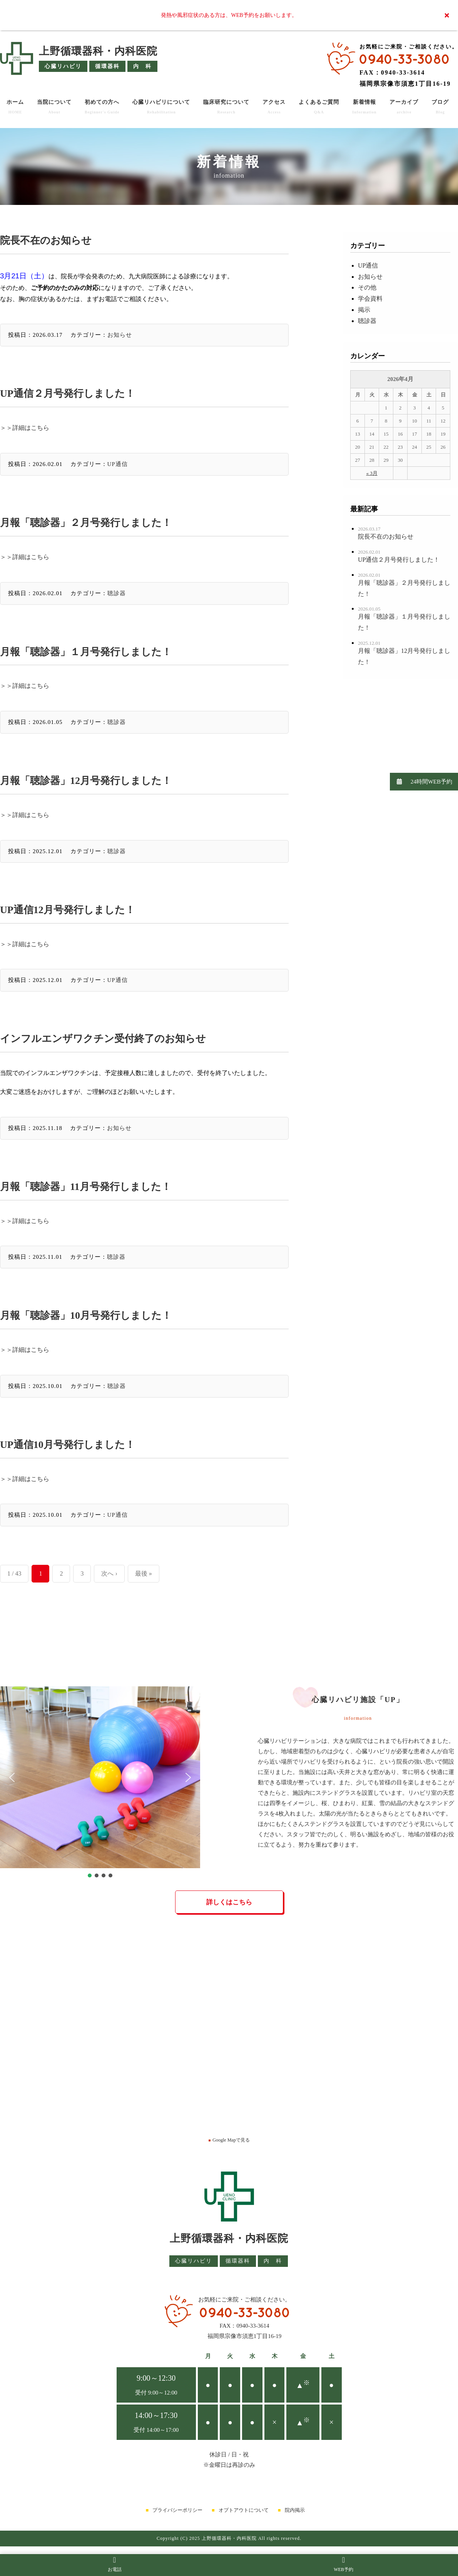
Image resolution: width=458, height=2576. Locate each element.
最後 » (143, 1573)
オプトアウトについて (244, 2510)
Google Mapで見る (228, 2140)
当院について (54, 106)
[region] (100, 1782)
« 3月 (371, 473)
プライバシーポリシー (177, 2510)
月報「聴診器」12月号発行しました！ (86, 780)
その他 (367, 287)
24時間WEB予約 (421, 781)
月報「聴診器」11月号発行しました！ (85, 1186)
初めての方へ (102, 106)
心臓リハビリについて (161, 106)
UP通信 (117, 464)
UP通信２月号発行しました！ (67, 393)
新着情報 (364, 106)
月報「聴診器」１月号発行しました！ (86, 651)
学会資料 (370, 298)
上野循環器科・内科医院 (98, 51)
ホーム (15, 106)
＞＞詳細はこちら (24, 427)
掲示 (364, 309)
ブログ (440, 106)
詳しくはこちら (229, 1902)
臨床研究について (226, 106)
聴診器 (116, 593)
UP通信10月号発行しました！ (67, 1444)
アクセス (274, 106)
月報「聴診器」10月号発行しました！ (86, 1315)
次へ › (109, 1573)
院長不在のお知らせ (46, 240)
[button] (12, 1777)
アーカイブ (403, 106)
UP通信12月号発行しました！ (67, 909)
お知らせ (119, 335)
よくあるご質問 (319, 106)
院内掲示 (295, 2510)
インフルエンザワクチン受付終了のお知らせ (103, 1038)
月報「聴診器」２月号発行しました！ (86, 522)
